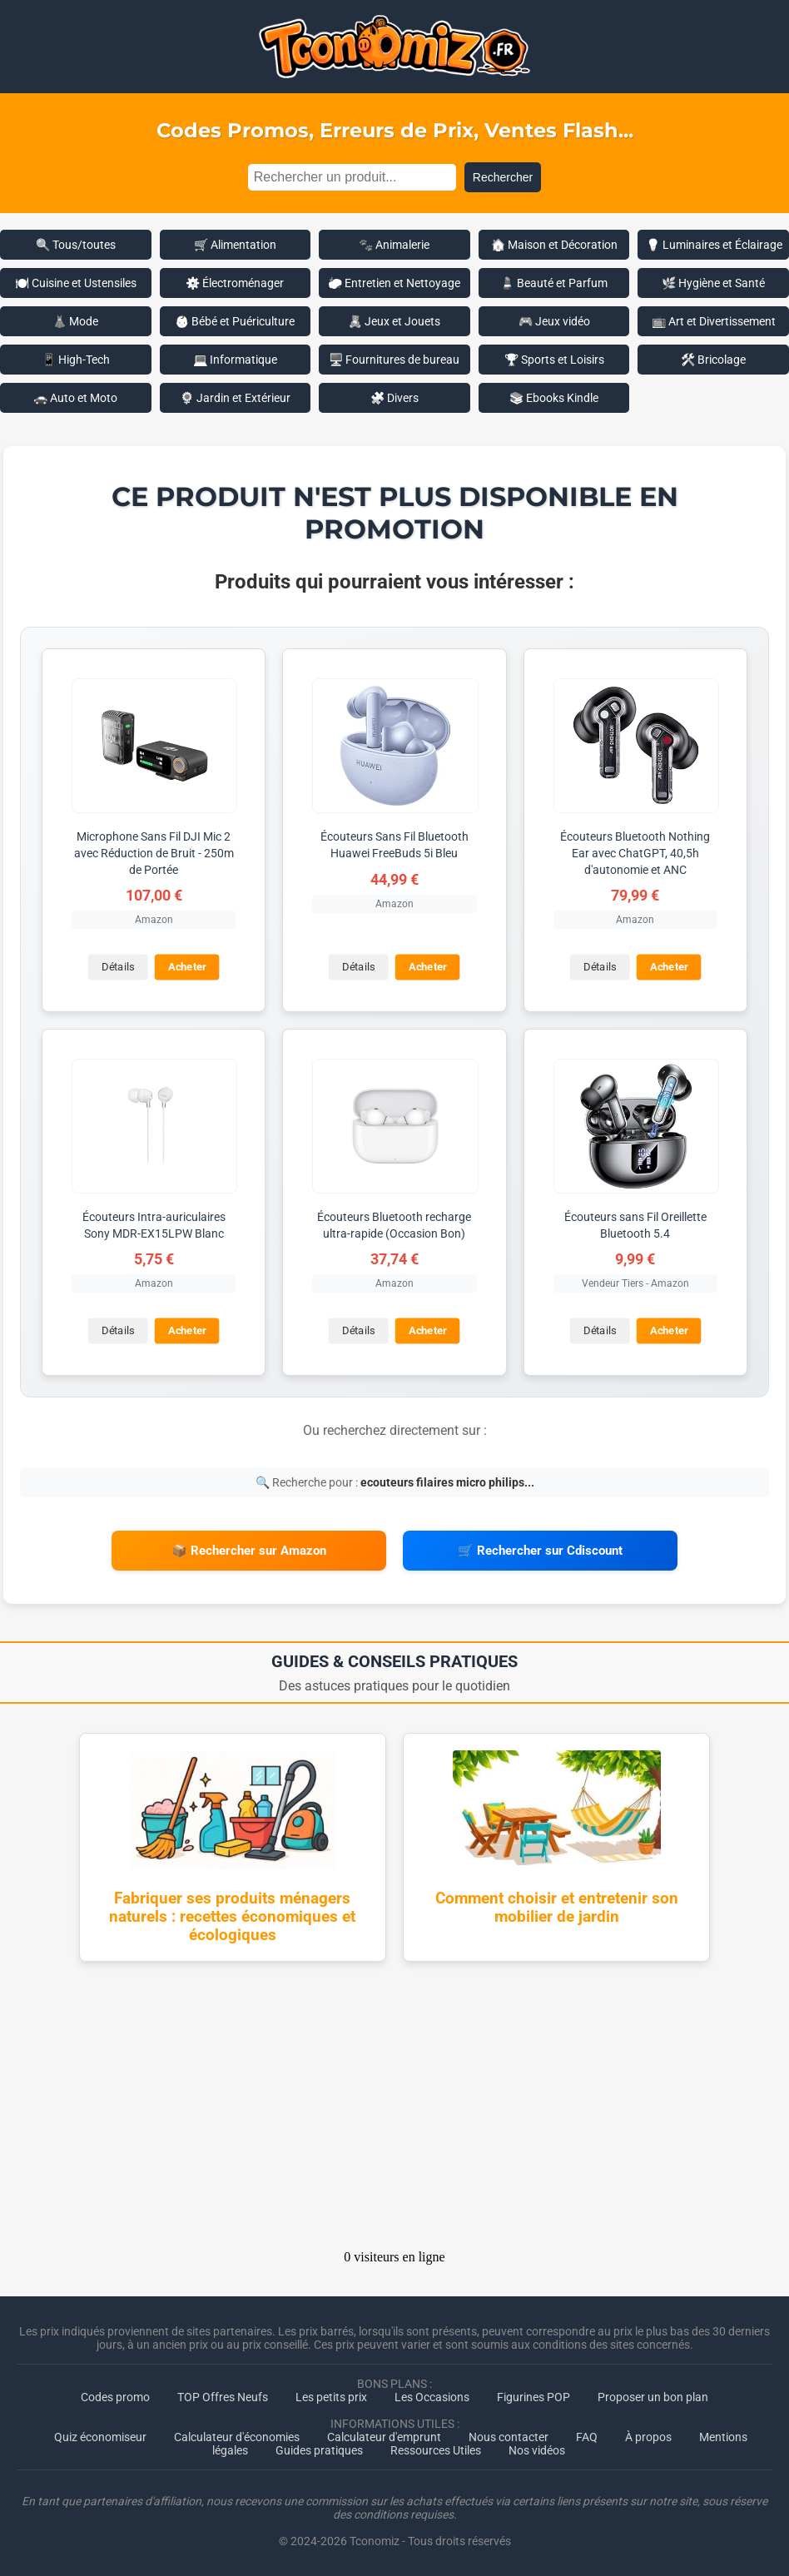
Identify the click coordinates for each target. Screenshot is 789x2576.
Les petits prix (331, 2397)
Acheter (187, 967)
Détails (118, 967)
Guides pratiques (319, 2450)
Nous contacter (508, 2437)
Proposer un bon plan (653, 2397)
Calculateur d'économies (237, 2437)
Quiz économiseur (100, 2437)
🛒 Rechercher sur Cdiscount (540, 1550)
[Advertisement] (394, 2110)
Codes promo (115, 2397)
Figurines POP (533, 2397)
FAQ (587, 2437)
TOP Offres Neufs (222, 2397)
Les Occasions (431, 2397)
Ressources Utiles (435, 2450)
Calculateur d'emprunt (384, 2437)
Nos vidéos (537, 2450)
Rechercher (503, 177)
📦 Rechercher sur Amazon (248, 1550)
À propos (648, 2437)
